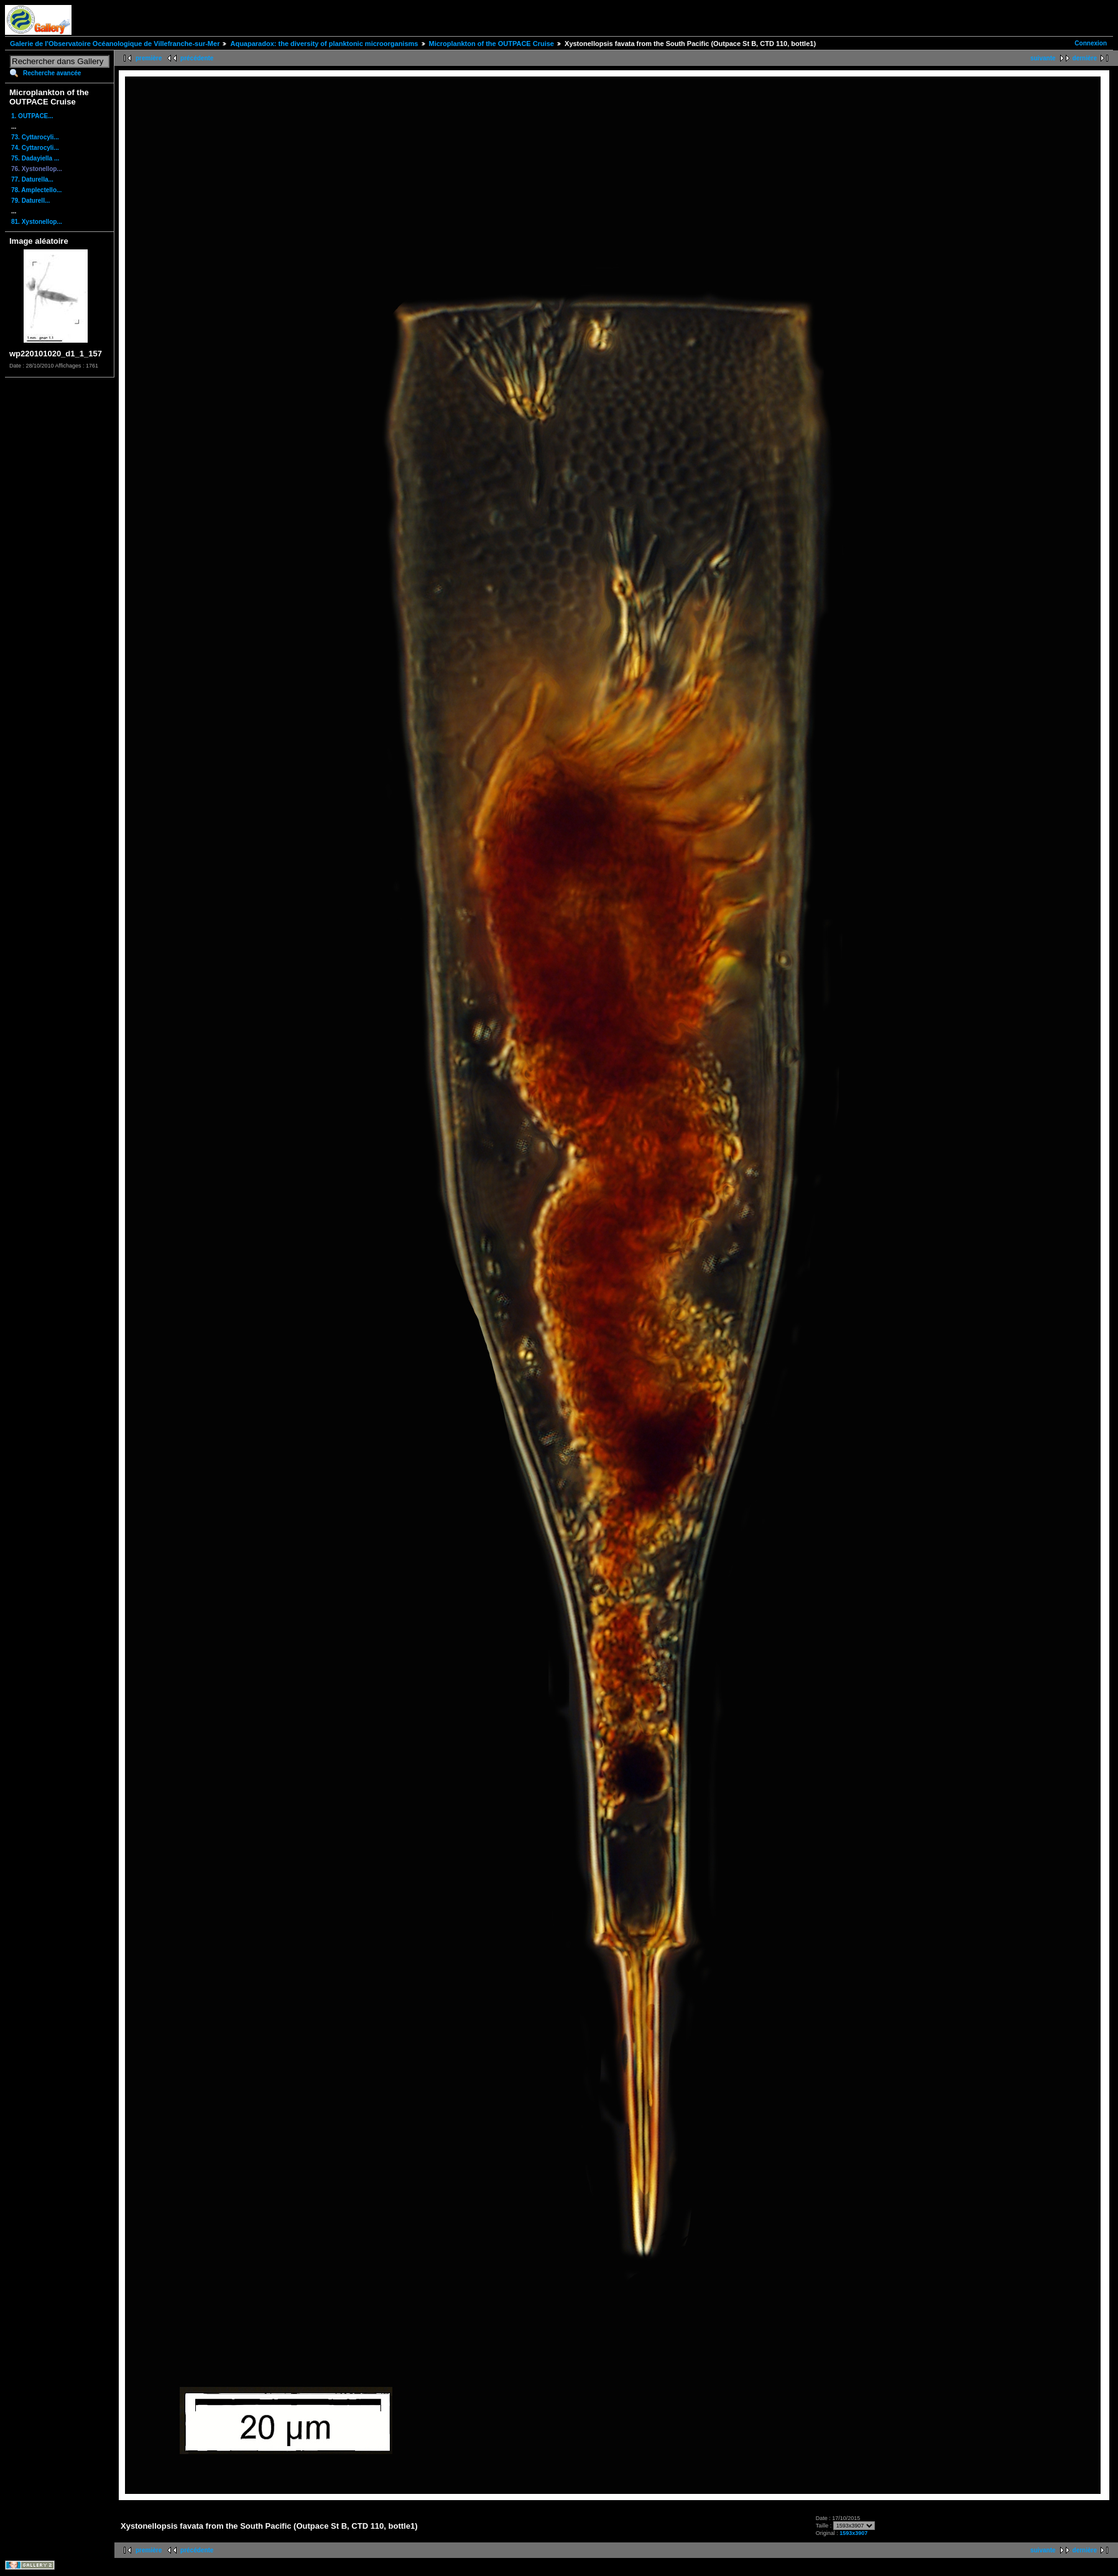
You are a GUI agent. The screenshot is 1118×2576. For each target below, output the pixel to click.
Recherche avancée (52, 73)
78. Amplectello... (36, 190)
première (149, 58)
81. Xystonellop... (36, 221)
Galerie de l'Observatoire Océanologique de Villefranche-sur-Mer (114, 43)
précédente (196, 58)
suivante (1043, 58)
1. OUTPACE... (32, 116)
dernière (1085, 58)
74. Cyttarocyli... (35, 147)
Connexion (1090, 43)
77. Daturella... (32, 179)
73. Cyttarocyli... (35, 137)
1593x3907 (853, 2533)
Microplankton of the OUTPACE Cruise (491, 43)
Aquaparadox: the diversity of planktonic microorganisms (324, 43)
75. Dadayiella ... (35, 158)
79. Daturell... (30, 200)
